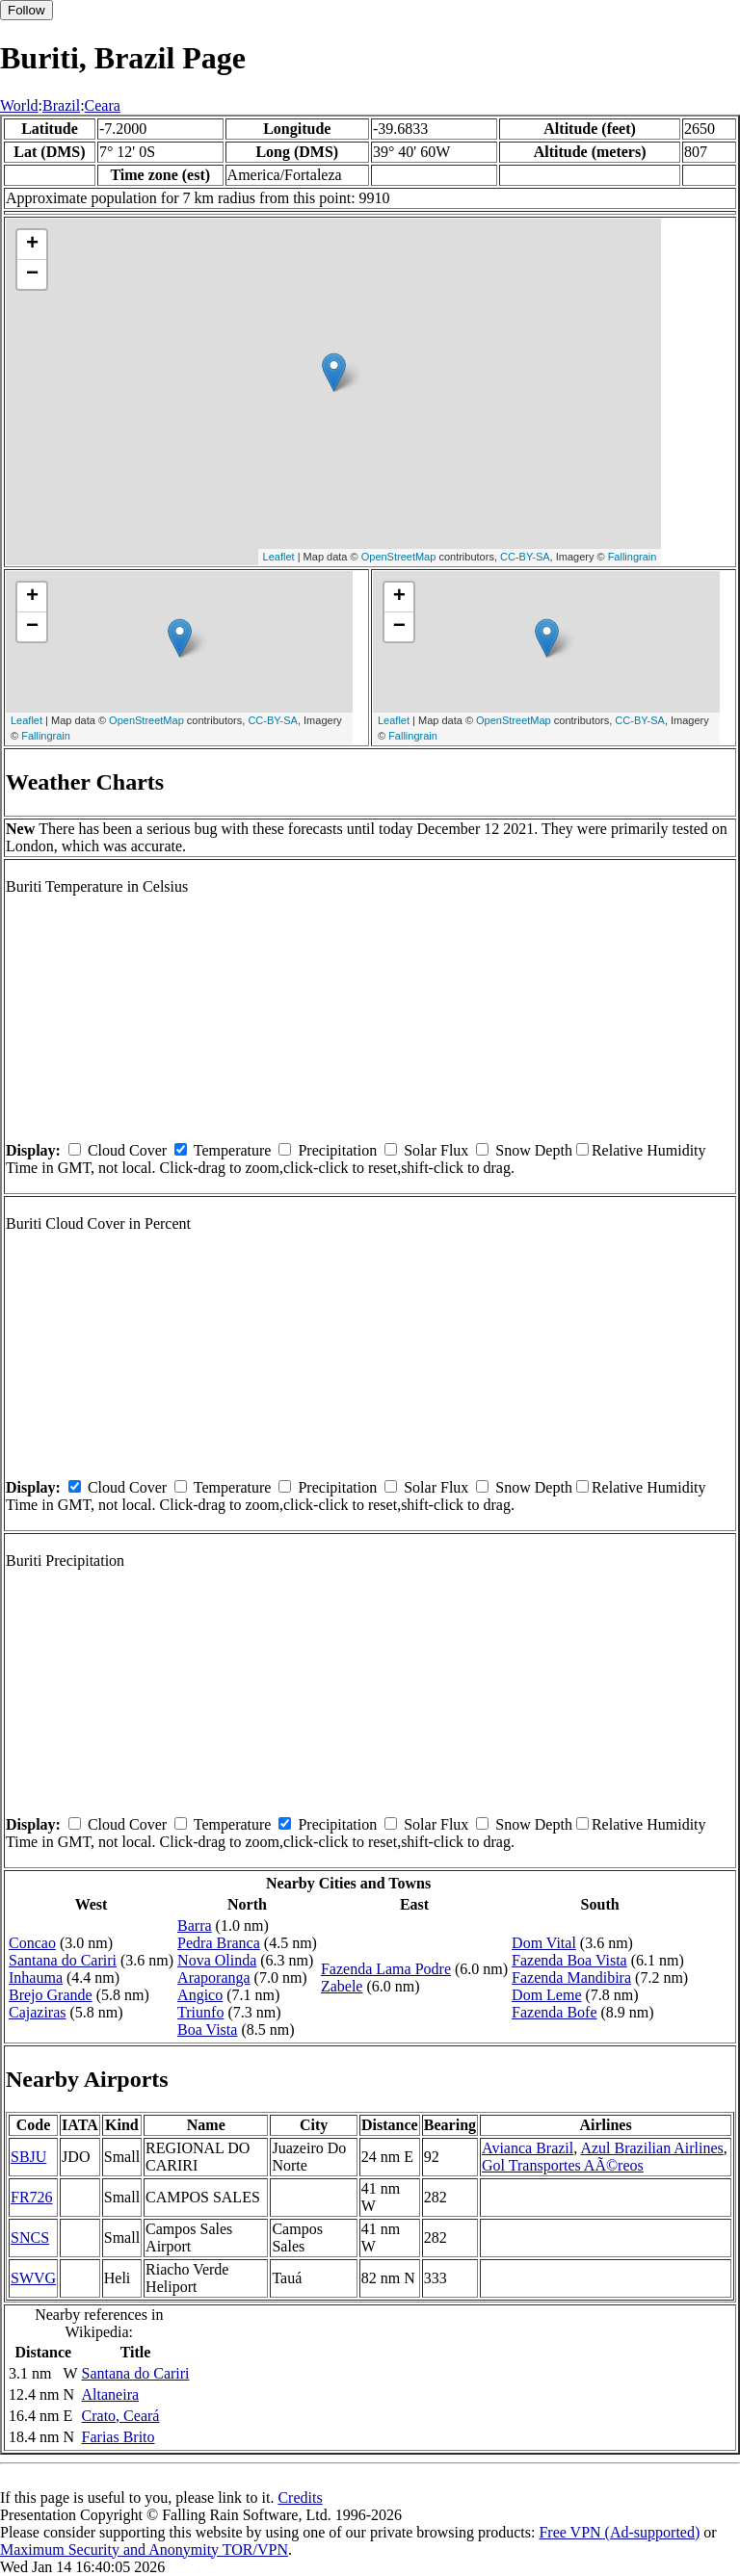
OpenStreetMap (398, 556)
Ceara (102, 105)
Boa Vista (207, 2029)
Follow (26, 10)
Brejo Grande (50, 1995)
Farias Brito (118, 2437)
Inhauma (36, 1977)
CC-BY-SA (525, 556)
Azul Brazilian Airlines (651, 2148)
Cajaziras (37, 2012)
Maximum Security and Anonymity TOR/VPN (144, 2549)
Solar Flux (436, 1150)
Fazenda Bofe (554, 2012)
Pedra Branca (218, 1943)
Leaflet (279, 556)
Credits (300, 2497)
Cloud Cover (127, 1150)
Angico (200, 1995)
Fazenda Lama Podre (386, 1969)
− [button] (32, 274)
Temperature (233, 1150)
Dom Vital (544, 1943)
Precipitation (337, 1150)
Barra (194, 1925)
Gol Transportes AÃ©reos (563, 2165)
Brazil (61, 105)
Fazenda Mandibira (571, 1977)
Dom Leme (546, 1995)
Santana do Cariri (63, 1960)
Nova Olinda (216, 1960)
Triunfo (200, 2012)
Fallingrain (632, 556)
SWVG (33, 2278)
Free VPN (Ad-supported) (619, 2532)
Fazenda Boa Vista (569, 1960)
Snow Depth (533, 1150)
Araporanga (214, 1977)
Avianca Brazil (527, 2148)
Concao (32, 1943)
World (19, 105)
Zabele (342, 1986)
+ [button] (32, 244)
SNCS (30, 2237)
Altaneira (111, 2394)
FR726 (32, 2197)
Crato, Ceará (121, 2415)
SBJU (28, 2156)
